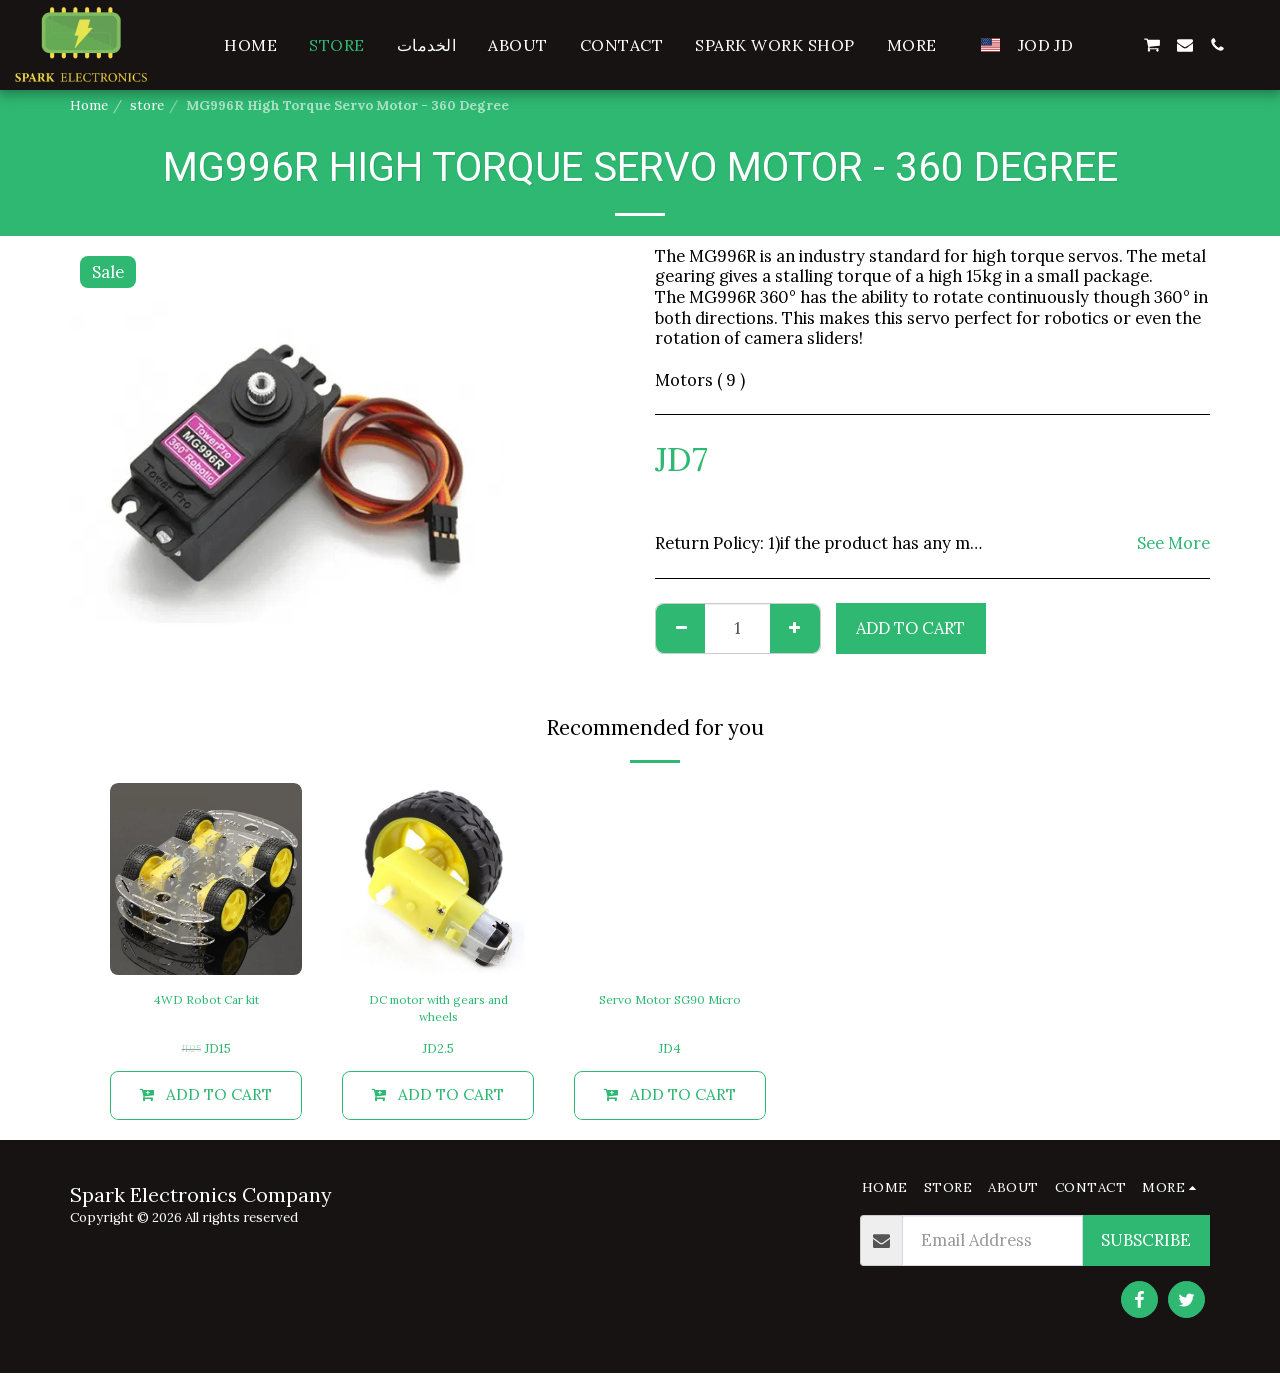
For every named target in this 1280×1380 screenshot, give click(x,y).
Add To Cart (910, 628)
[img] (206, 879)
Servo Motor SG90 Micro (670, 1000)
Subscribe (1146, 1247)
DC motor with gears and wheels (438, 1010)
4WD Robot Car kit (206, 1000)
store (147, 105)
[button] (1119, 45)
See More (1173, 543)
